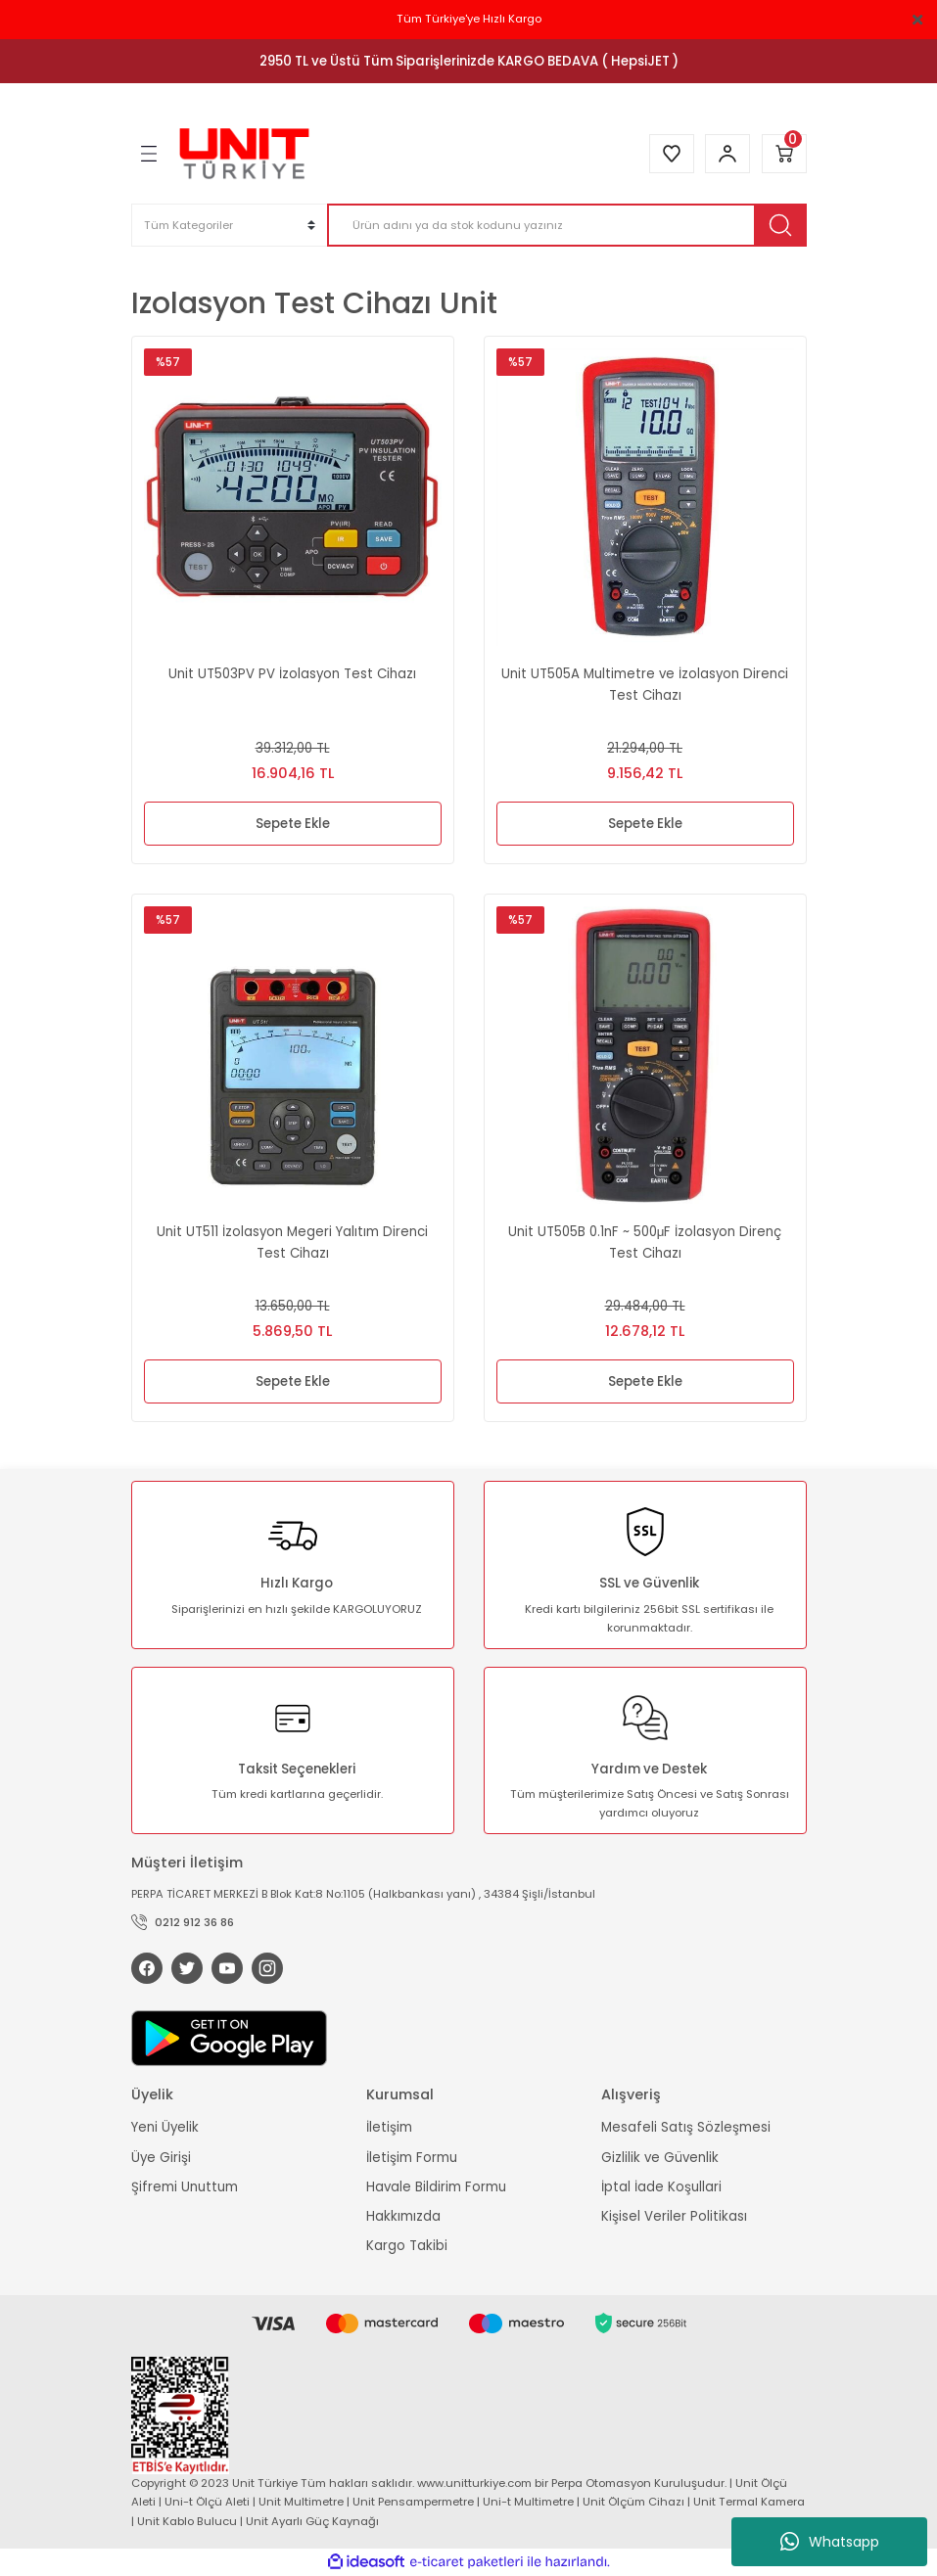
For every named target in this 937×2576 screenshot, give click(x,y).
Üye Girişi (161, 2157)
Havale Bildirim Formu (436, 2187)
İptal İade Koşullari (661, 2187)
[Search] (567, 225)
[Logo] (244, 153)
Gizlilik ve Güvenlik (660, 2157)
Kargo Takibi (406, 2246)
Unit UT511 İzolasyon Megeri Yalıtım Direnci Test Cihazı (292, 1242)
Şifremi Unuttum (184, 2187)
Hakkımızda (403, 2216)
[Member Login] (727, 153)
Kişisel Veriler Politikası (674, 2216)
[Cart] (784, 153)
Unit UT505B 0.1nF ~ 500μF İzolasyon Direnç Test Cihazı (645, 1242)
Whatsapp (829, 2542)
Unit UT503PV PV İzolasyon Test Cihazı (292, 674)
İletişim (389, 2127)
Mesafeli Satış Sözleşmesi (686, 2127)
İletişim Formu (411, 2157)
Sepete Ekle (293, 823)
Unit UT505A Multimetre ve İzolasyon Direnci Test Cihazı (644, 684)
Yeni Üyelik (165, 2127)
